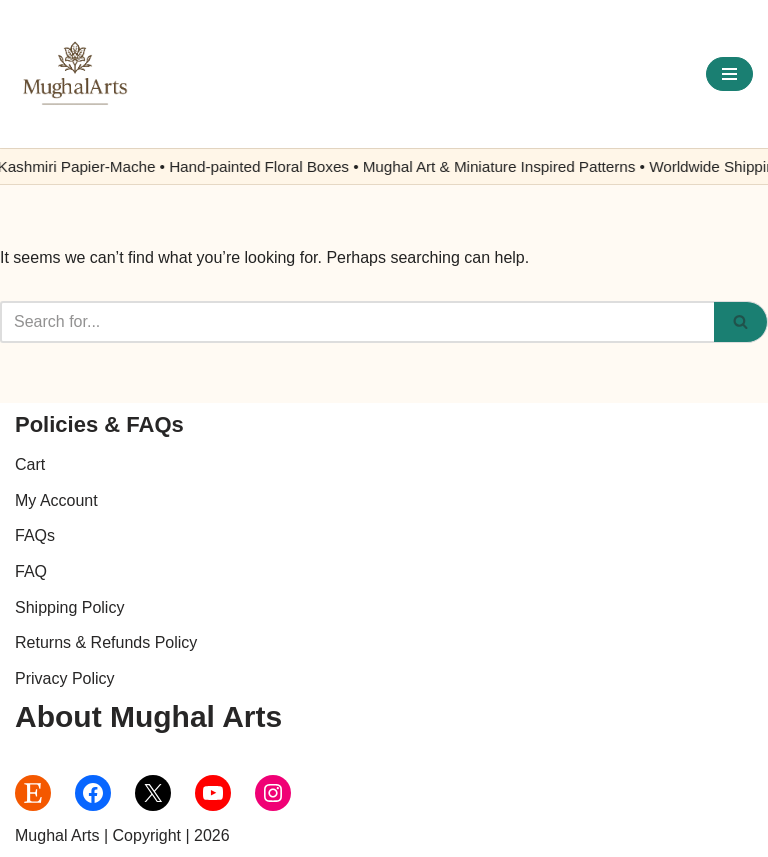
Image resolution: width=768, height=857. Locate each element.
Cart (30, 464)
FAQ (31, 571)
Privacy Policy (65, 678)
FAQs (35, 535)
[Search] (357, 322)
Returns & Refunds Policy (106, 642)
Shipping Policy (69, 607)
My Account (56, 500)
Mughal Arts (57, 835)
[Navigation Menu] (729, 74)
